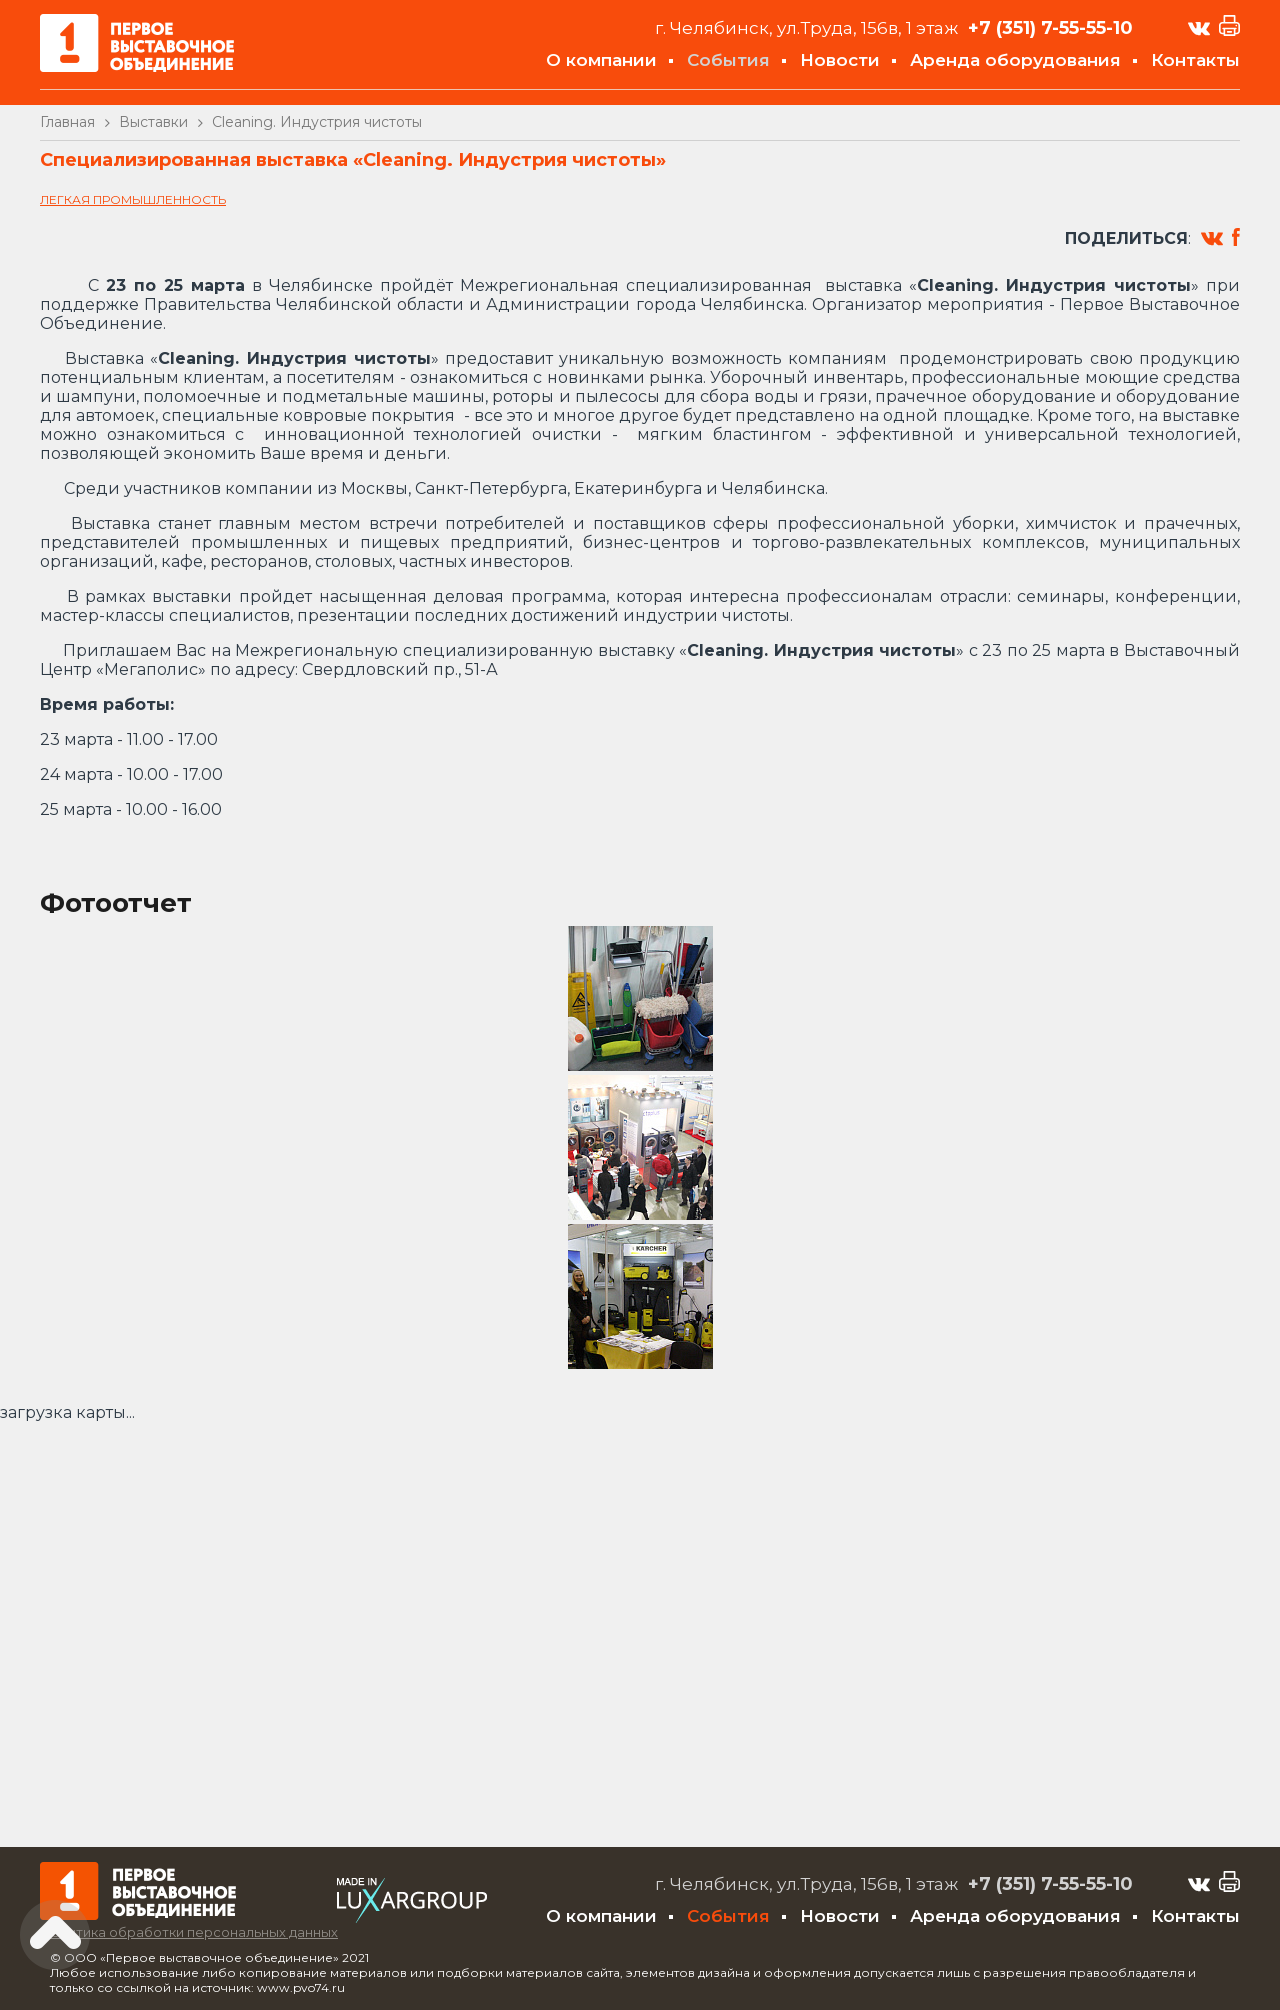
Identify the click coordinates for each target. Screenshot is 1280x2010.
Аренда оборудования (1015, 60)
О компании (601, 60)
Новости (840, 60)
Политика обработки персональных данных (189, 1932)
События (728, 60)
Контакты (1195, 60)
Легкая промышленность (133, 199)
